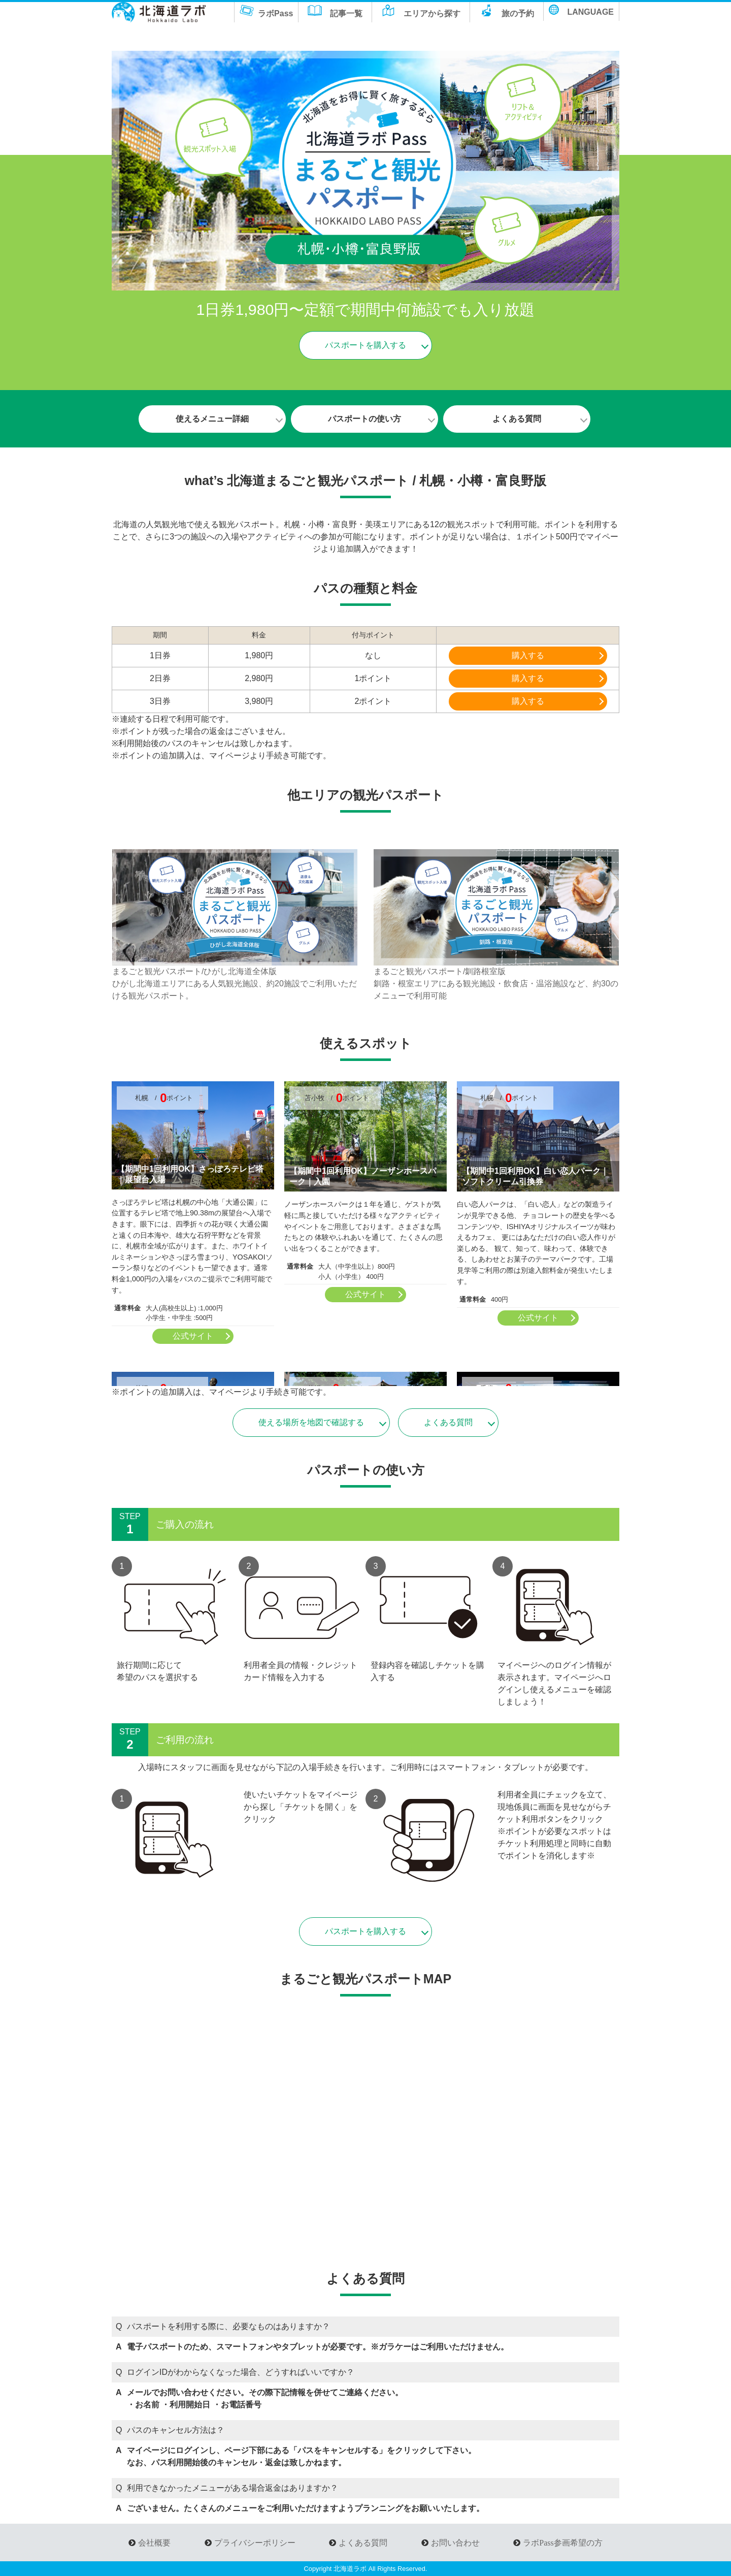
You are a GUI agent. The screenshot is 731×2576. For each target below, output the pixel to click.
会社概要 (154, 2542)
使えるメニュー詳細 (210, 418)
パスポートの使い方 (363, 418)
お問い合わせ (455, 2542)
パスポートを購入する (365, 345)
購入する (528, 655)
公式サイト (193, 1336)
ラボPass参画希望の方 (562, 2542)
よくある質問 (515, 418)
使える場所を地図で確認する (311, 1422)
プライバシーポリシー (254, 2542)
